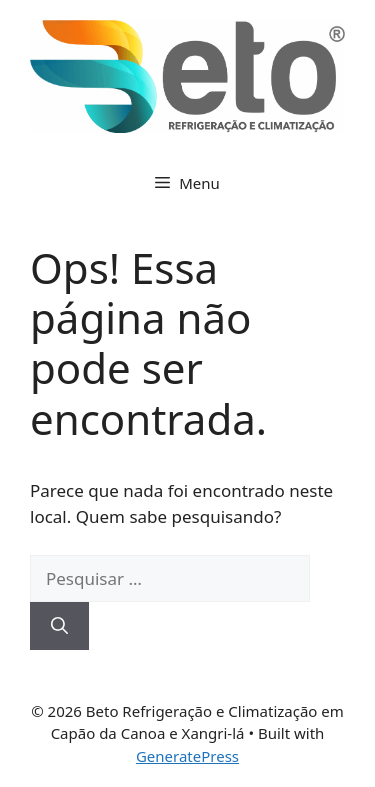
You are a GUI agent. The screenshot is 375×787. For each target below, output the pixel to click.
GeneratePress (187, 756)
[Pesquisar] (59, 626)
